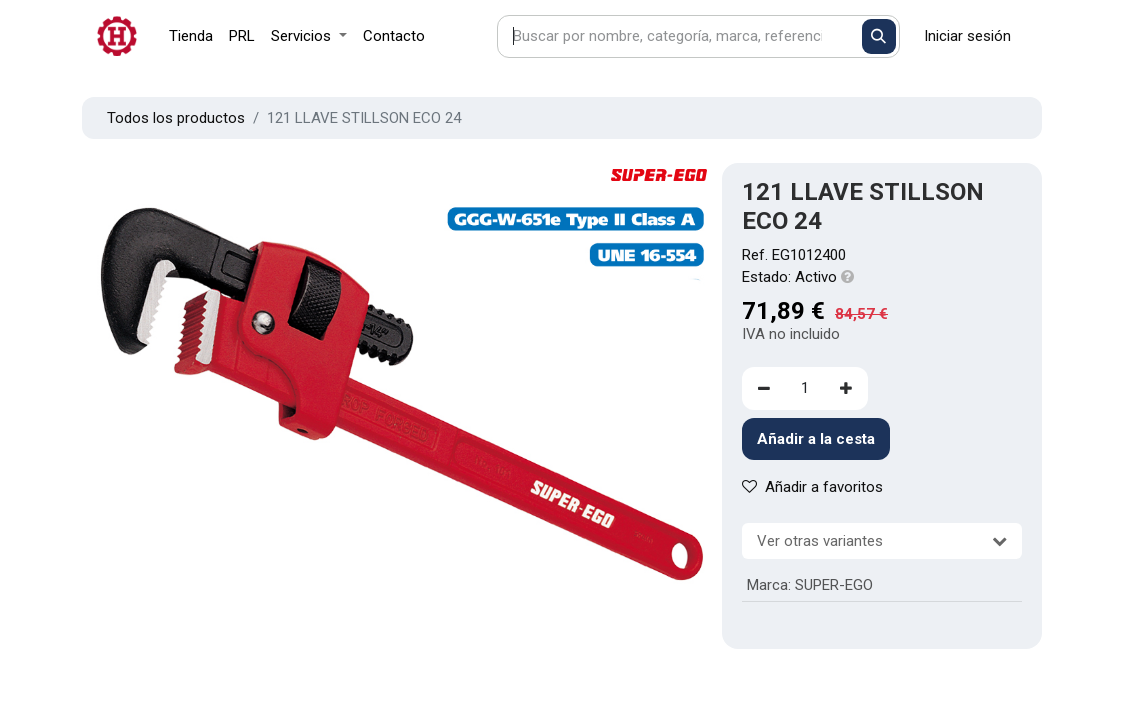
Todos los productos (176, 118)
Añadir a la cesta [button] (816, 439)
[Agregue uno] (846, 388)
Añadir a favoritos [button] (812, 487)
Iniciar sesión (967, 36)
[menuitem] (191, 36)
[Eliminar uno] (764, 388)
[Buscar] (879, 36)
